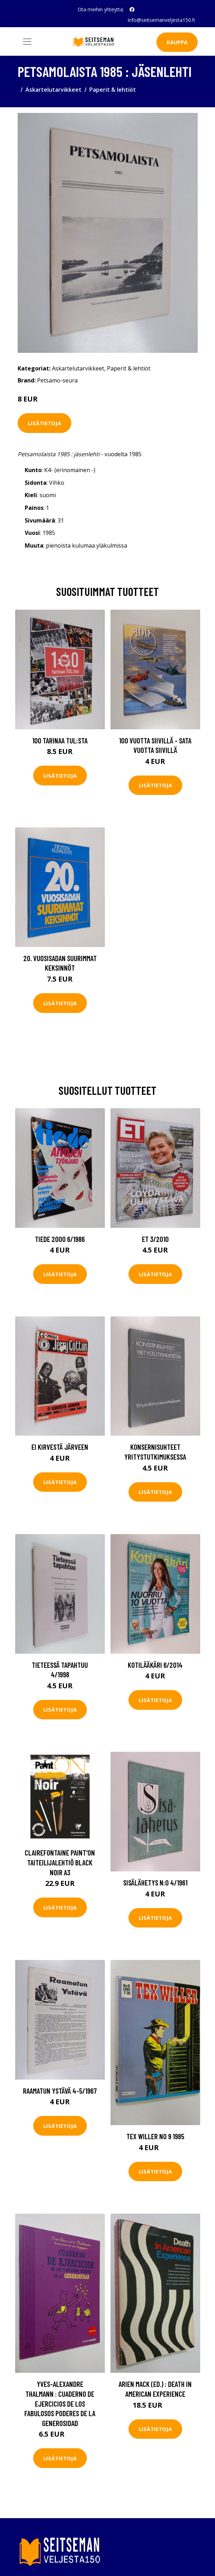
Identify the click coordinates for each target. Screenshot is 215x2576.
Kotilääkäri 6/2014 (155, 1664)
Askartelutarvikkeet (53, 89)
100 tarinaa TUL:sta (60, 740)
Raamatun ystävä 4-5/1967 (60, 2090)
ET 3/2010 (155, 1239)
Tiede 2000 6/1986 (60, 1239)
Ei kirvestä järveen (59, 1446)
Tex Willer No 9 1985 (155, 2136)
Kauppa (177, 42)
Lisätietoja (44, 423)
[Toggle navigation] (27, 41)
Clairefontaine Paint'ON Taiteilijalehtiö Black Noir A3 (60, 1862)
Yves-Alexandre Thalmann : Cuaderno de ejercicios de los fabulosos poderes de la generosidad (59, 2403)
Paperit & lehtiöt (112, 89)
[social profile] (132, 9)
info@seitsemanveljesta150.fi (161, 20)
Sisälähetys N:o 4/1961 (155, 1882)
